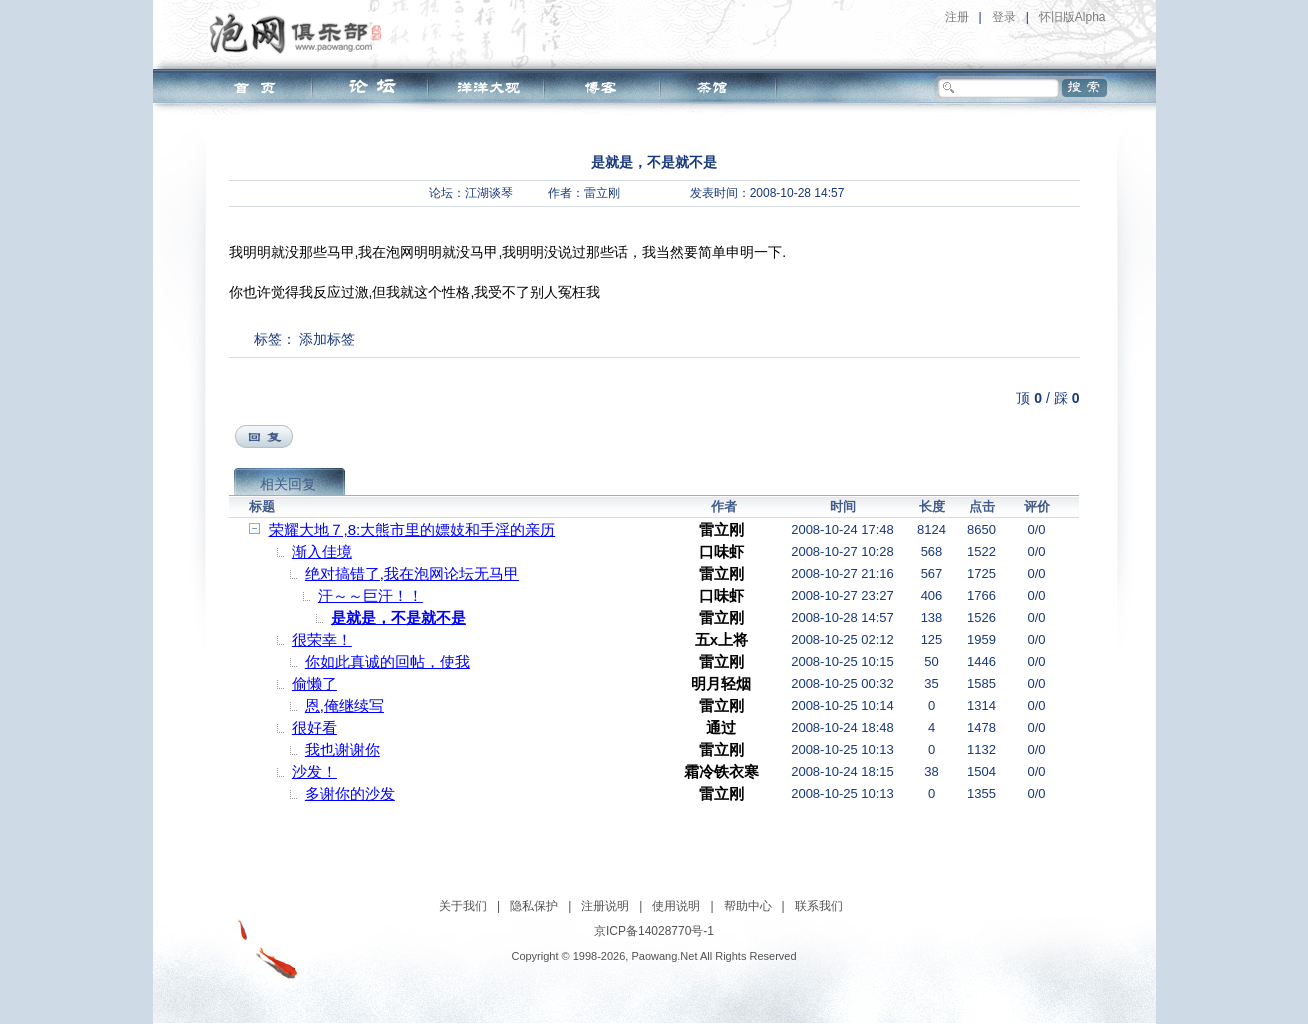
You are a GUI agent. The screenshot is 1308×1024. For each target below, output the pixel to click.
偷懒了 (314, 683)
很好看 (314, 727)
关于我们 (463, 906)
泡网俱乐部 (300, 33)
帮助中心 (748, 906)
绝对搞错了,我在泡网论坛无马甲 (412, 573)
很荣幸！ (322, 639)
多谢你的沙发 (350, 793)
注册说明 (605, 906)
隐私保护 (534, 906)
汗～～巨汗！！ (370, 595)
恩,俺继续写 (344, 705)
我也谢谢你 (342, 749)
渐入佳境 (322, 551)
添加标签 (327, 339)
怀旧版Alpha (1072, 17)
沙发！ (314, 771)
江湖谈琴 (489, 193)
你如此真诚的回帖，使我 (387, 661)
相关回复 (288, 484)
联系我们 (819, 906)
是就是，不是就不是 (398, 617)
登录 (1004, 17)
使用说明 (676, 906)
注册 (957, 17)
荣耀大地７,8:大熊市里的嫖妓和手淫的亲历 (412, 529)
